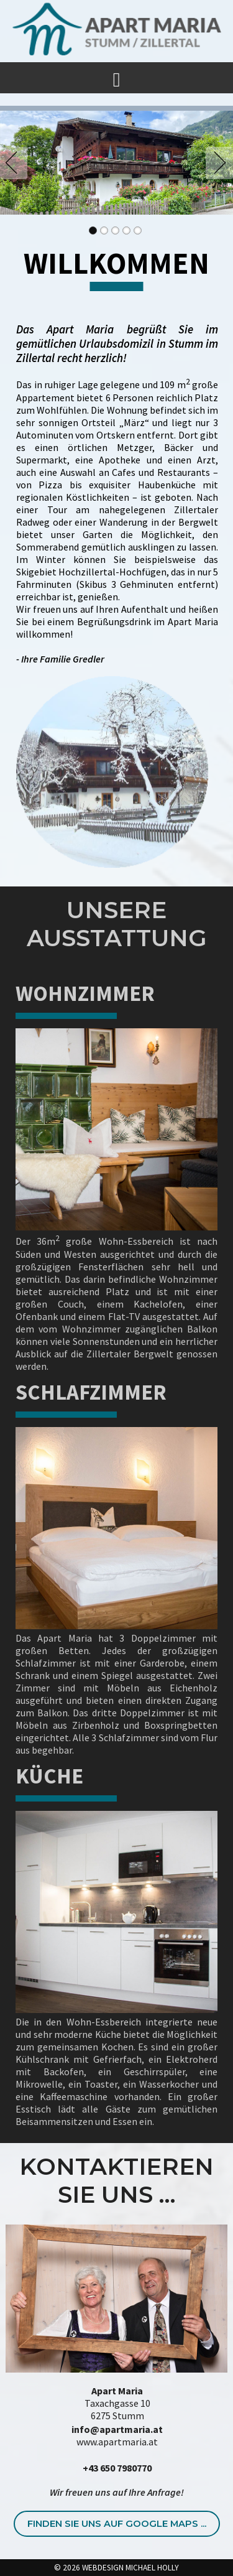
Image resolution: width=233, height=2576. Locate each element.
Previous (16, 163)
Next (217, 163)
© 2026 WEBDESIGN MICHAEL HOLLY (116, 2567)
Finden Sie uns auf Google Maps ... (116, 2523)
